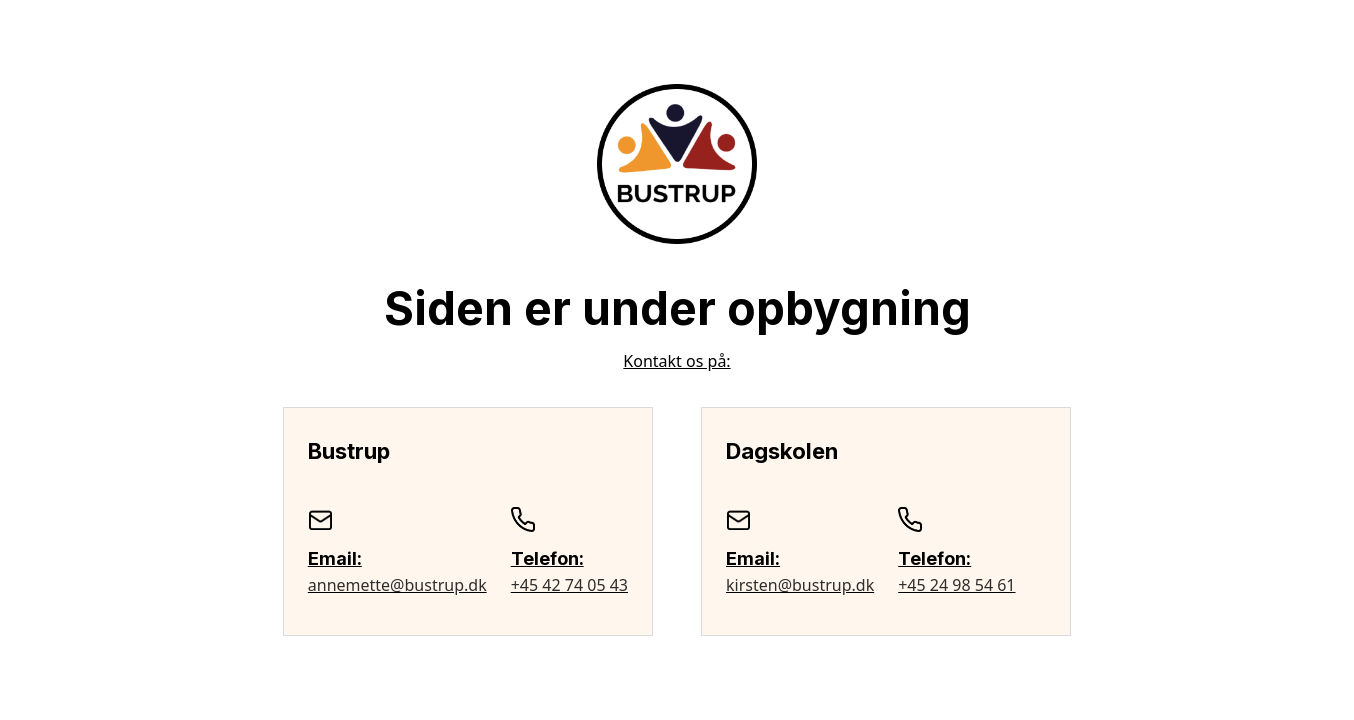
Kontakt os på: (676, 361)
